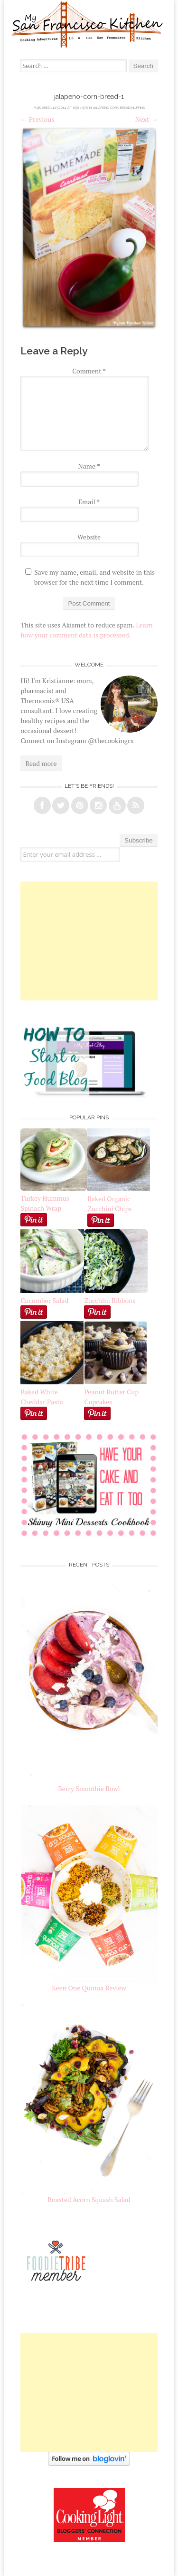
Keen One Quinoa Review (89, 1987)
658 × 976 (80, 108)
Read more (40, 763)
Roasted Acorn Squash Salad (88, 2199)
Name (89, 465)
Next (146, 119)
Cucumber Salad (44, 1300)
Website (89, 536)
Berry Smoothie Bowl (89, 1788)
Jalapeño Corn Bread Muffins (119, 108)
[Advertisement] (89, 941)
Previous (37, 119)
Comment (89, 370)
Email (89, 501)
